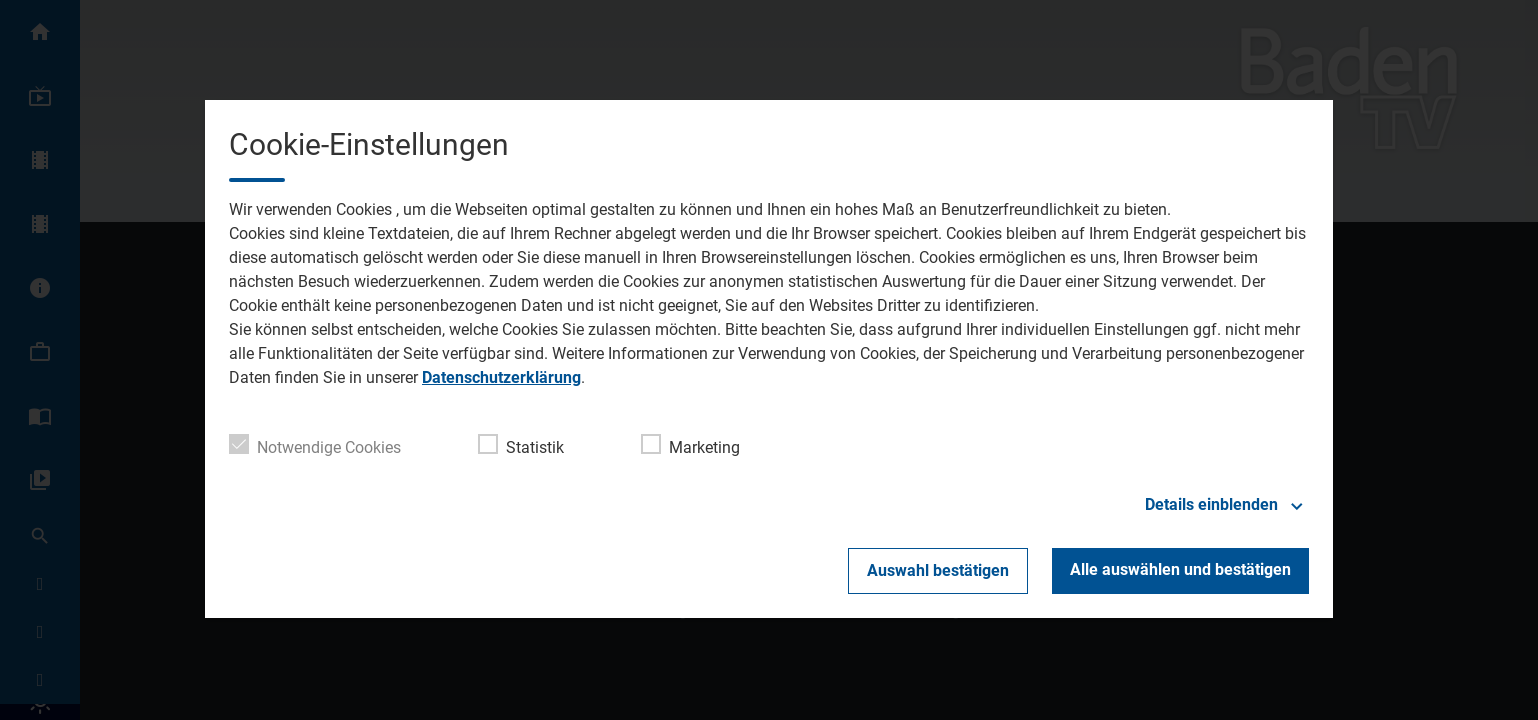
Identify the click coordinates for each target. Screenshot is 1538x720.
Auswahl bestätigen (938, 570)
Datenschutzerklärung (501, 377)
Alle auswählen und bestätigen (1180, 569)
